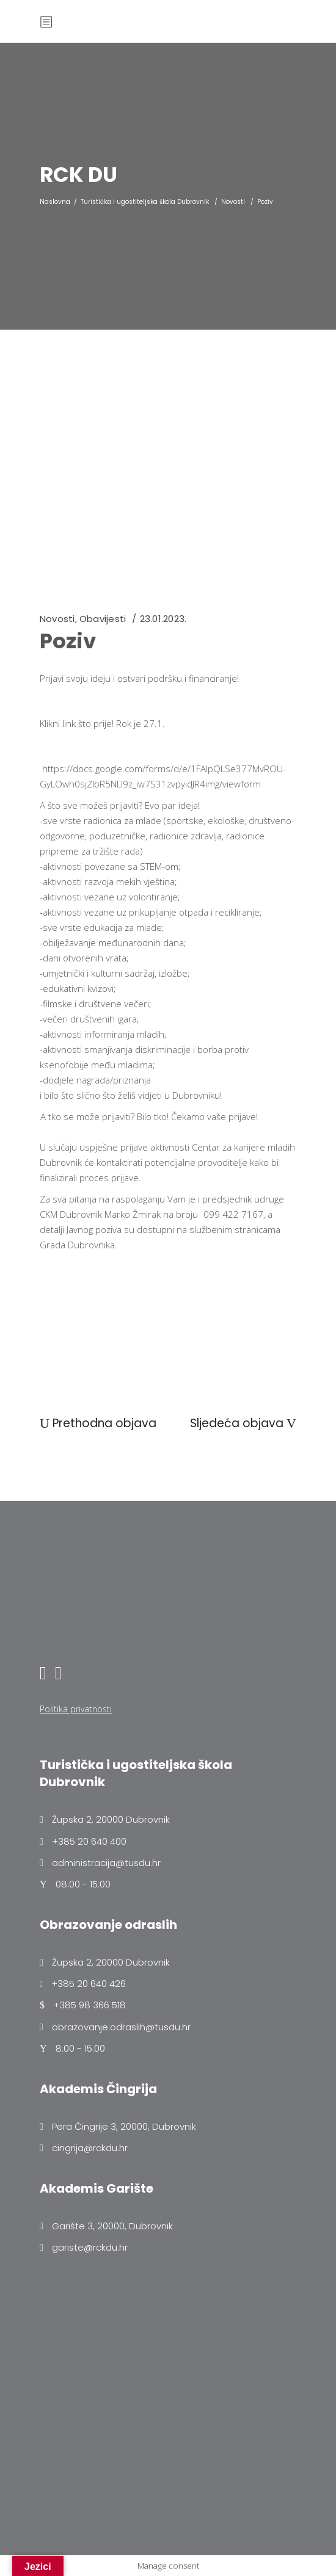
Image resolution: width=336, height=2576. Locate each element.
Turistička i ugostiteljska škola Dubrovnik (145, 201)
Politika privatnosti (76, 1709)
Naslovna (55, 201)
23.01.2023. (163, 618)
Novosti (233, 201)
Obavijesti (102, 618)
